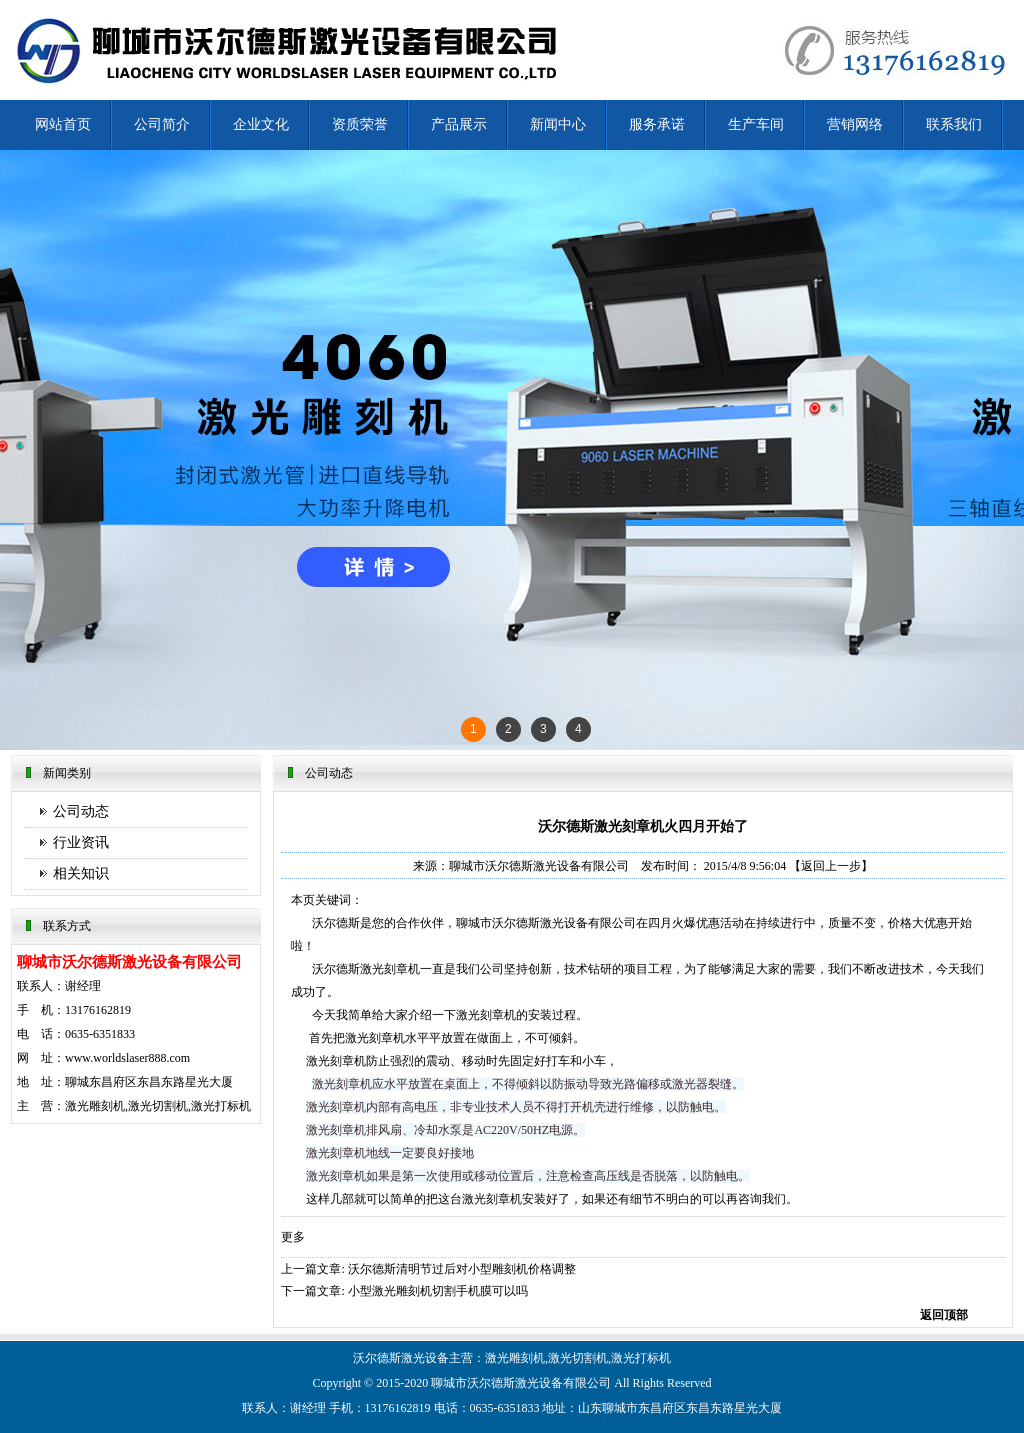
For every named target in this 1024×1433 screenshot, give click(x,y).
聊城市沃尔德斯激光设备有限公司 (539, 866)
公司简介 (162, 124)
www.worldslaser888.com (127, 1058)
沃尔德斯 (491, 1383)
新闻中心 (558, 124)
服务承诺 (657, 124)
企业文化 (261, 124)
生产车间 (756, 124)
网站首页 (63, 124)
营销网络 (855, 124)
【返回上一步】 (831, 866)
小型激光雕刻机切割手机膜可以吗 (438, 1291)
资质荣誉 (360, 124)
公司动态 (81, 811)
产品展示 (459, 124)
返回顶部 (944, 1315)
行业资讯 (81, 842)
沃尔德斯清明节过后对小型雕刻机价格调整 (462, 1269)
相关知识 (81, 873)
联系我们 (954, 124)
